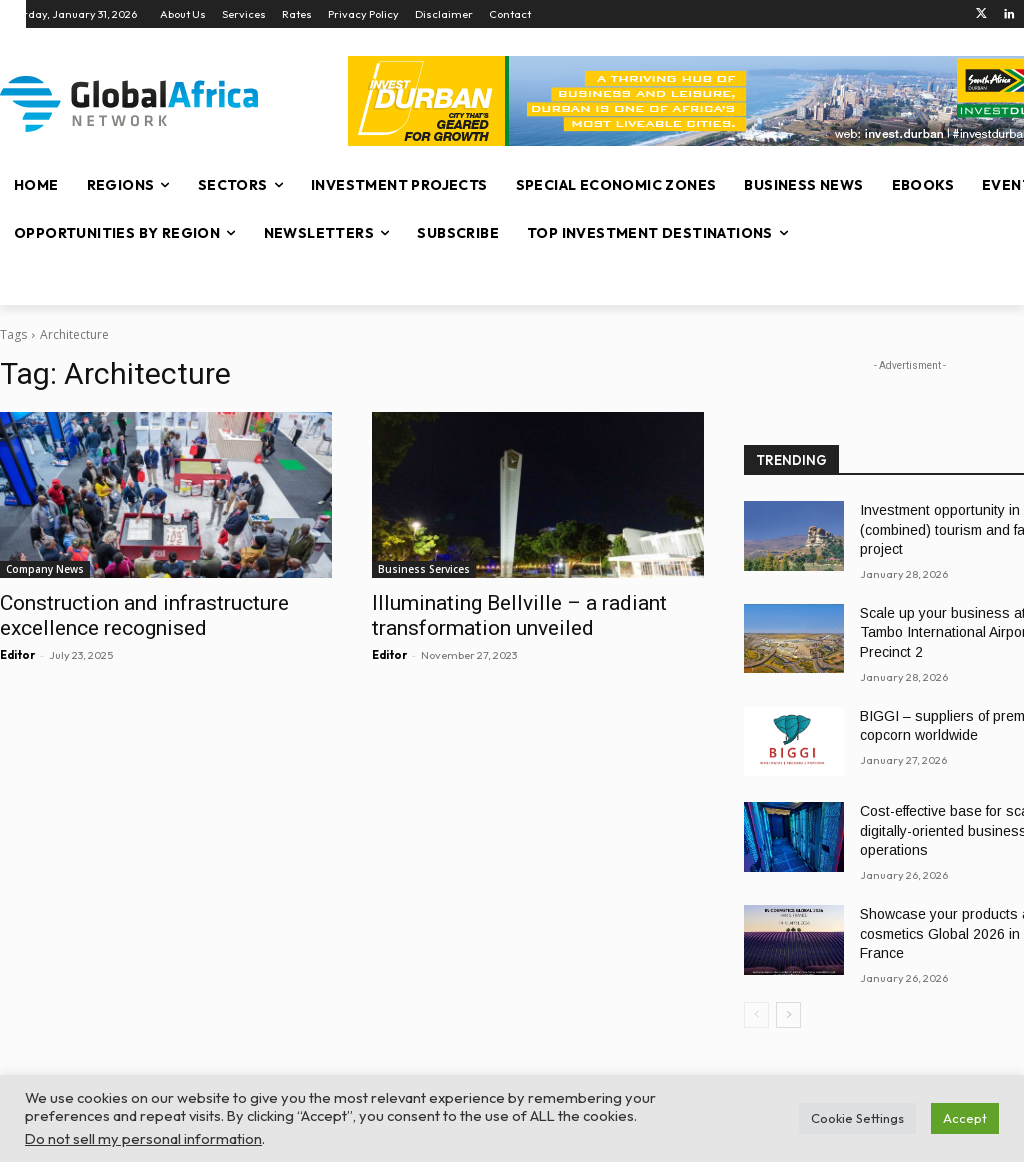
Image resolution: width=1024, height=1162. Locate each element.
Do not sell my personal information (143, 1138)
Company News (45, 569)
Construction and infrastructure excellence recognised (144, 615)
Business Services (424, 569)
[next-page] (788, 1015)
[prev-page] (756, 1015)
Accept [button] (965, 1118)
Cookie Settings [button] (857, 1118)
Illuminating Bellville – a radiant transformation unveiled (519, 615)
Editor (17, 655)
